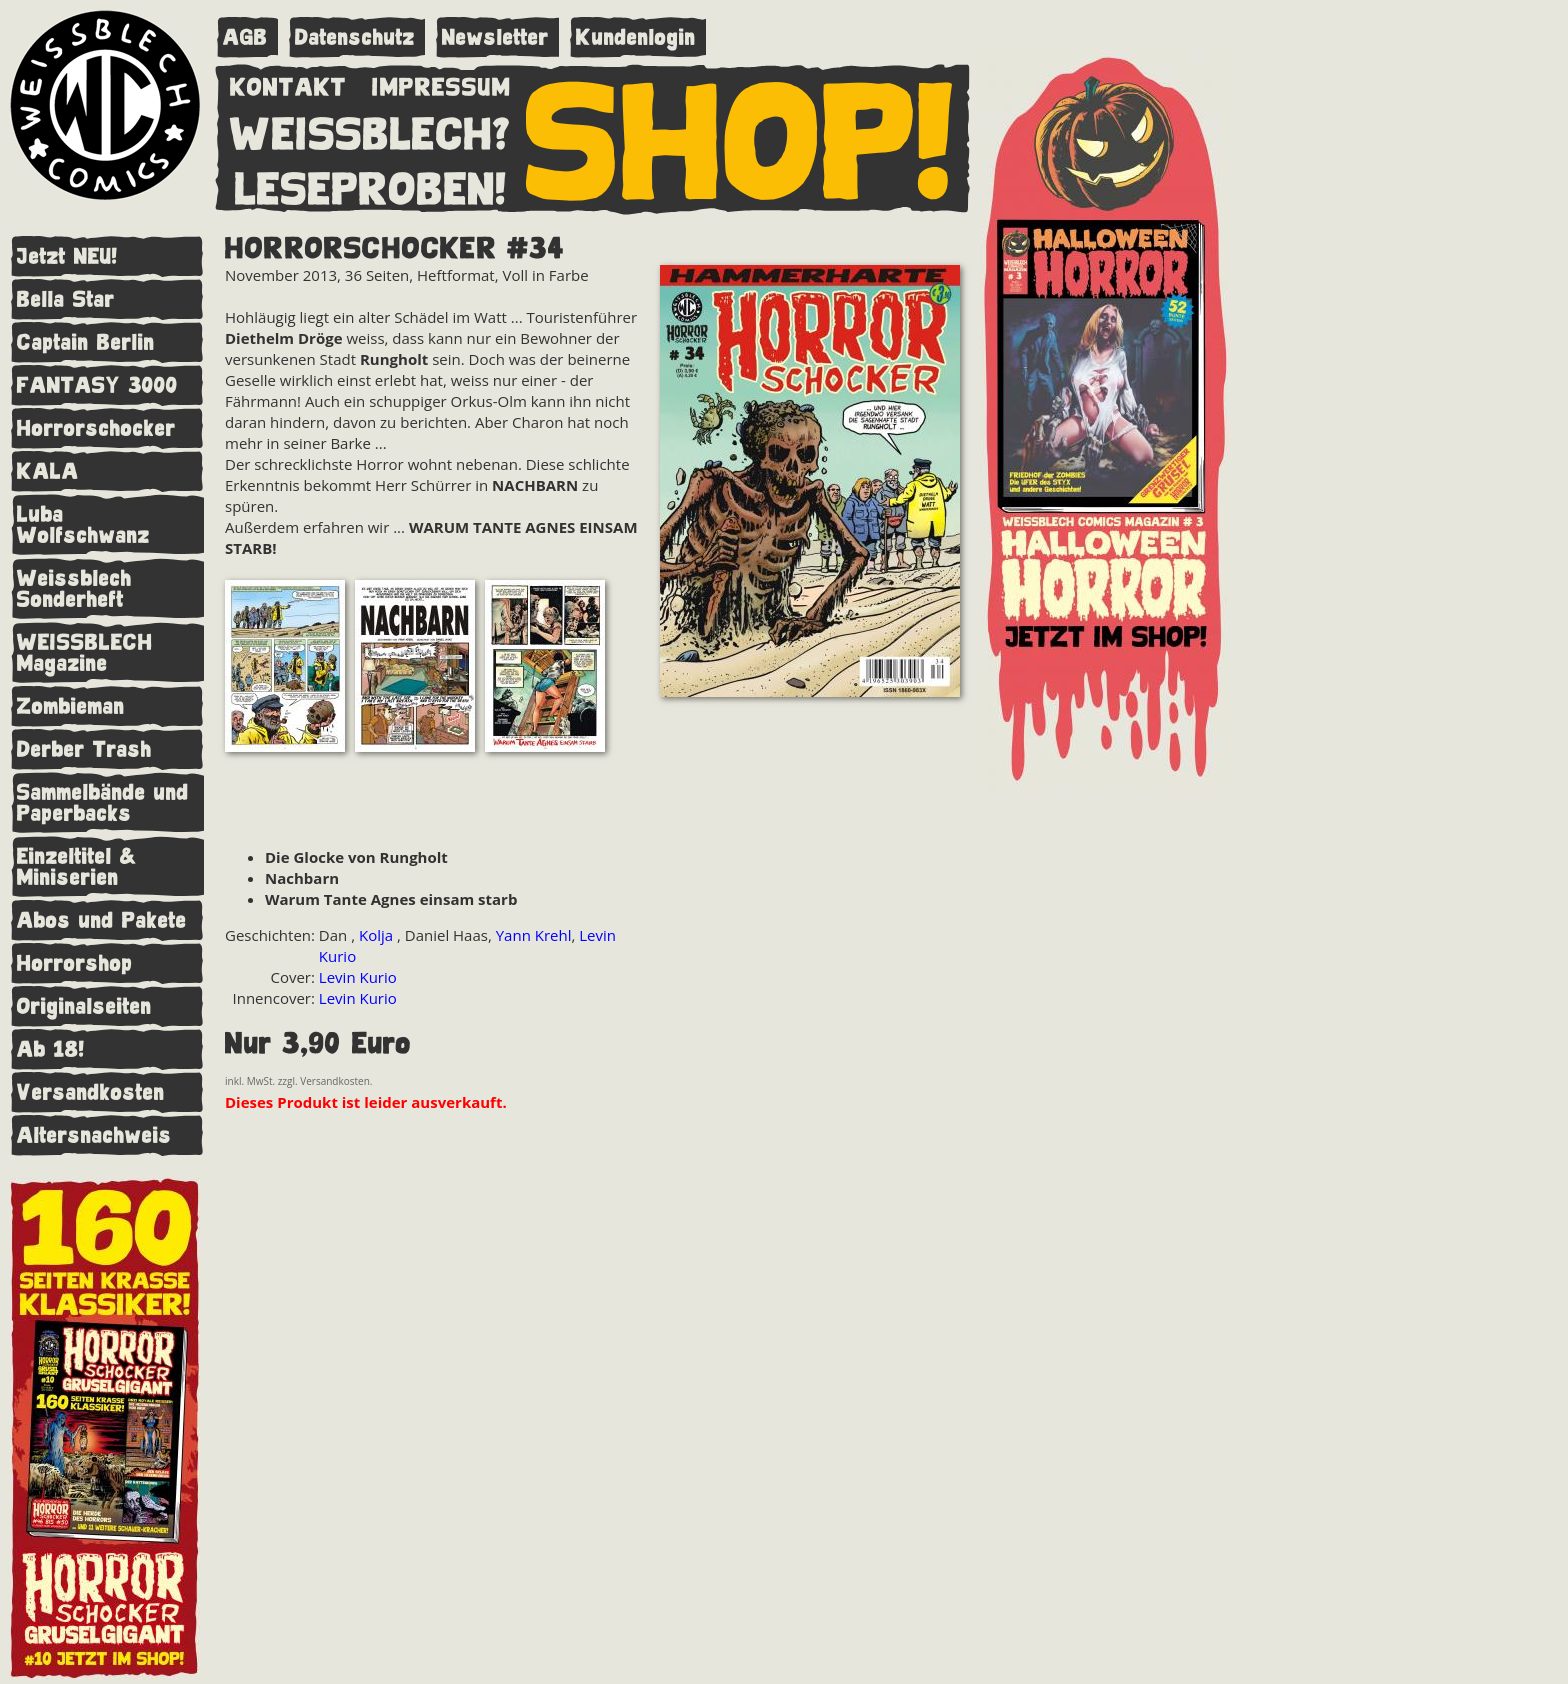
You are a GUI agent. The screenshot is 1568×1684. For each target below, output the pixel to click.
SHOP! (740, 137)
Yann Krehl (534, 935)
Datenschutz (355, 37)
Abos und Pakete (102, 920)
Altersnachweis (94, 1135)
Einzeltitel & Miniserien (77, 867)
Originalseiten (84, 1006)
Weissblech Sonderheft (74, 589)
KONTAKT (288, 83)
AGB (245, 37)
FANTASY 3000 (97, 385)
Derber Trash (84, 749)
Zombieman (71, 706)
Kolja (378, 935)
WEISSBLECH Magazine (85, 653)
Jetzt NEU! (67, 256)
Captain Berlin (86, 342)
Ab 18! (51, 1049)
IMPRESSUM (441, 83)
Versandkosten (91, 1092)
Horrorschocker (96, 428)
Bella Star (66, 299)
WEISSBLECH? (370, 130)
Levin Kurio (358, 977)
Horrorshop (75, 963)
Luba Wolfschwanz (83, 525)
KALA (48, 471)
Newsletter (495, 37)
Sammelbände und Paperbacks (103, 803)
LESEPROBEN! (371, 185)
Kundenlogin (636, 37)
